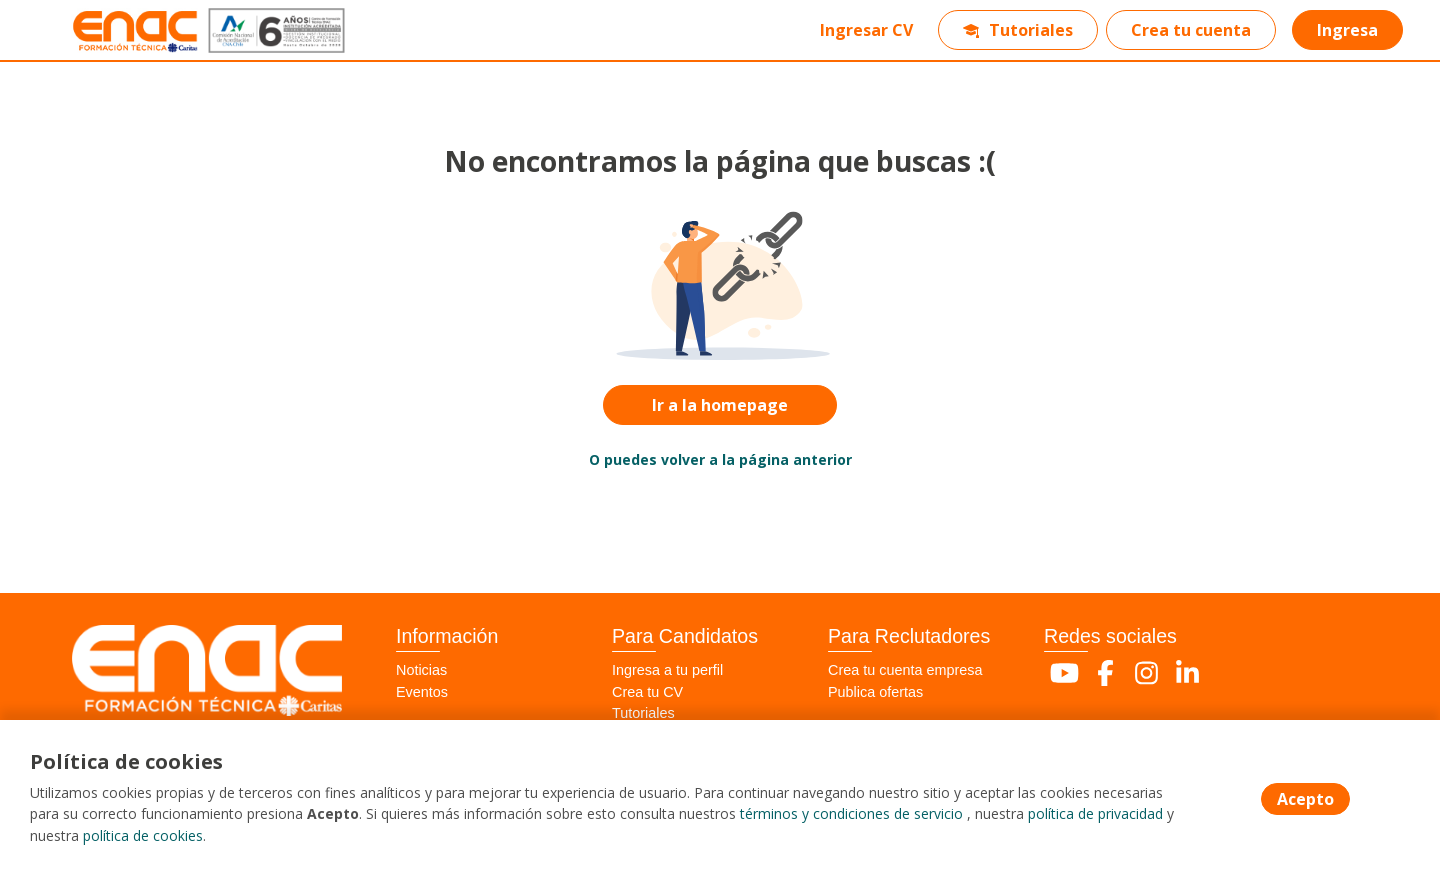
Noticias (421, 670)
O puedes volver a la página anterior (720, 459)
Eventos (422, 692)
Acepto (1305, 800)
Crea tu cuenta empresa (905, 670)
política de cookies (143, 836)
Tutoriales (1017, 30)
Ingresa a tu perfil (667, 670)
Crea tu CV (647, 692)
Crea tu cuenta (1190, 30)
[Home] (116, 30)
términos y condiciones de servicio (851, 815)
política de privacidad (1095, 815)
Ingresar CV (865, 30)
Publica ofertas (875, 692)
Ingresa (1346, 30)
